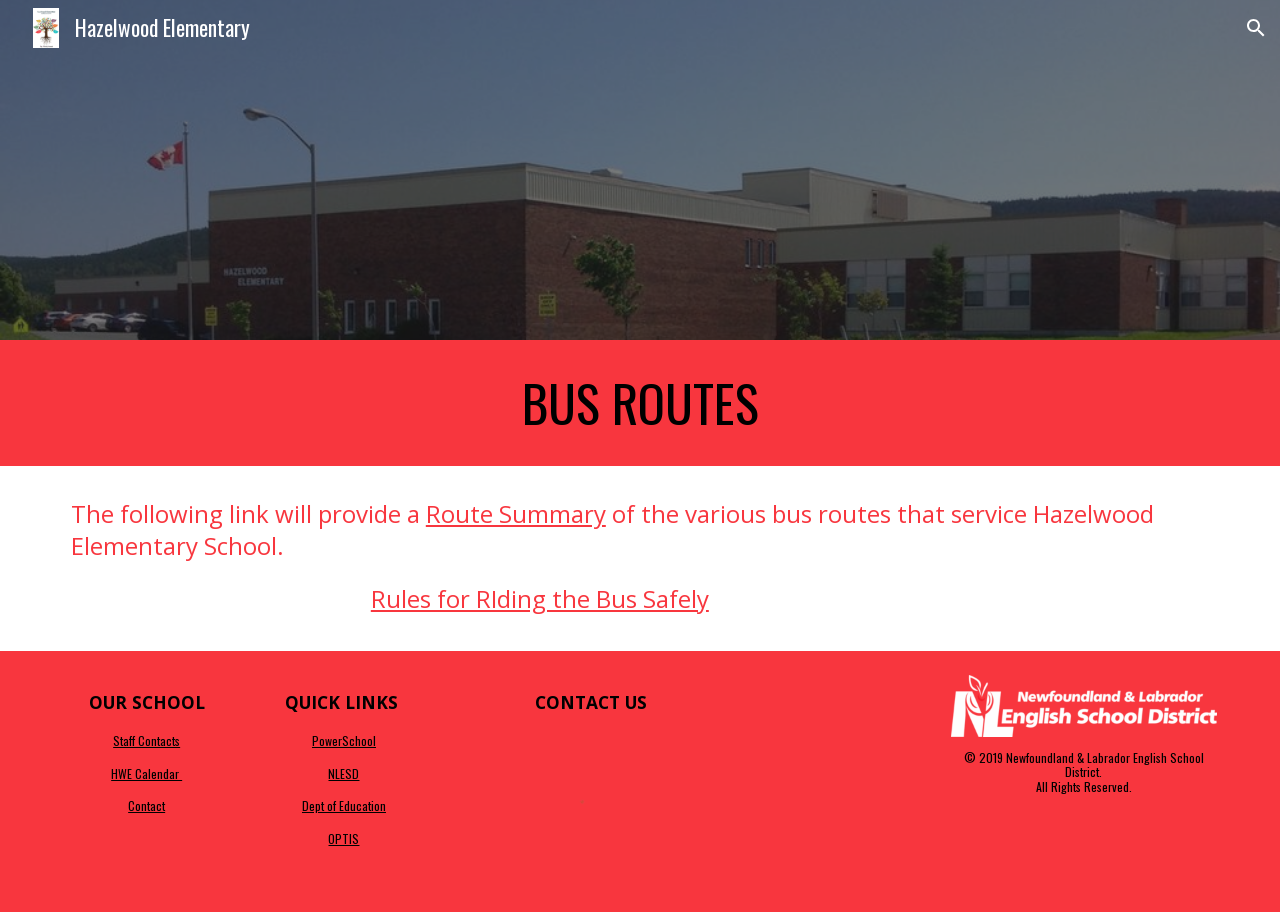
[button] (1256, 28)
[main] (640, 403)
